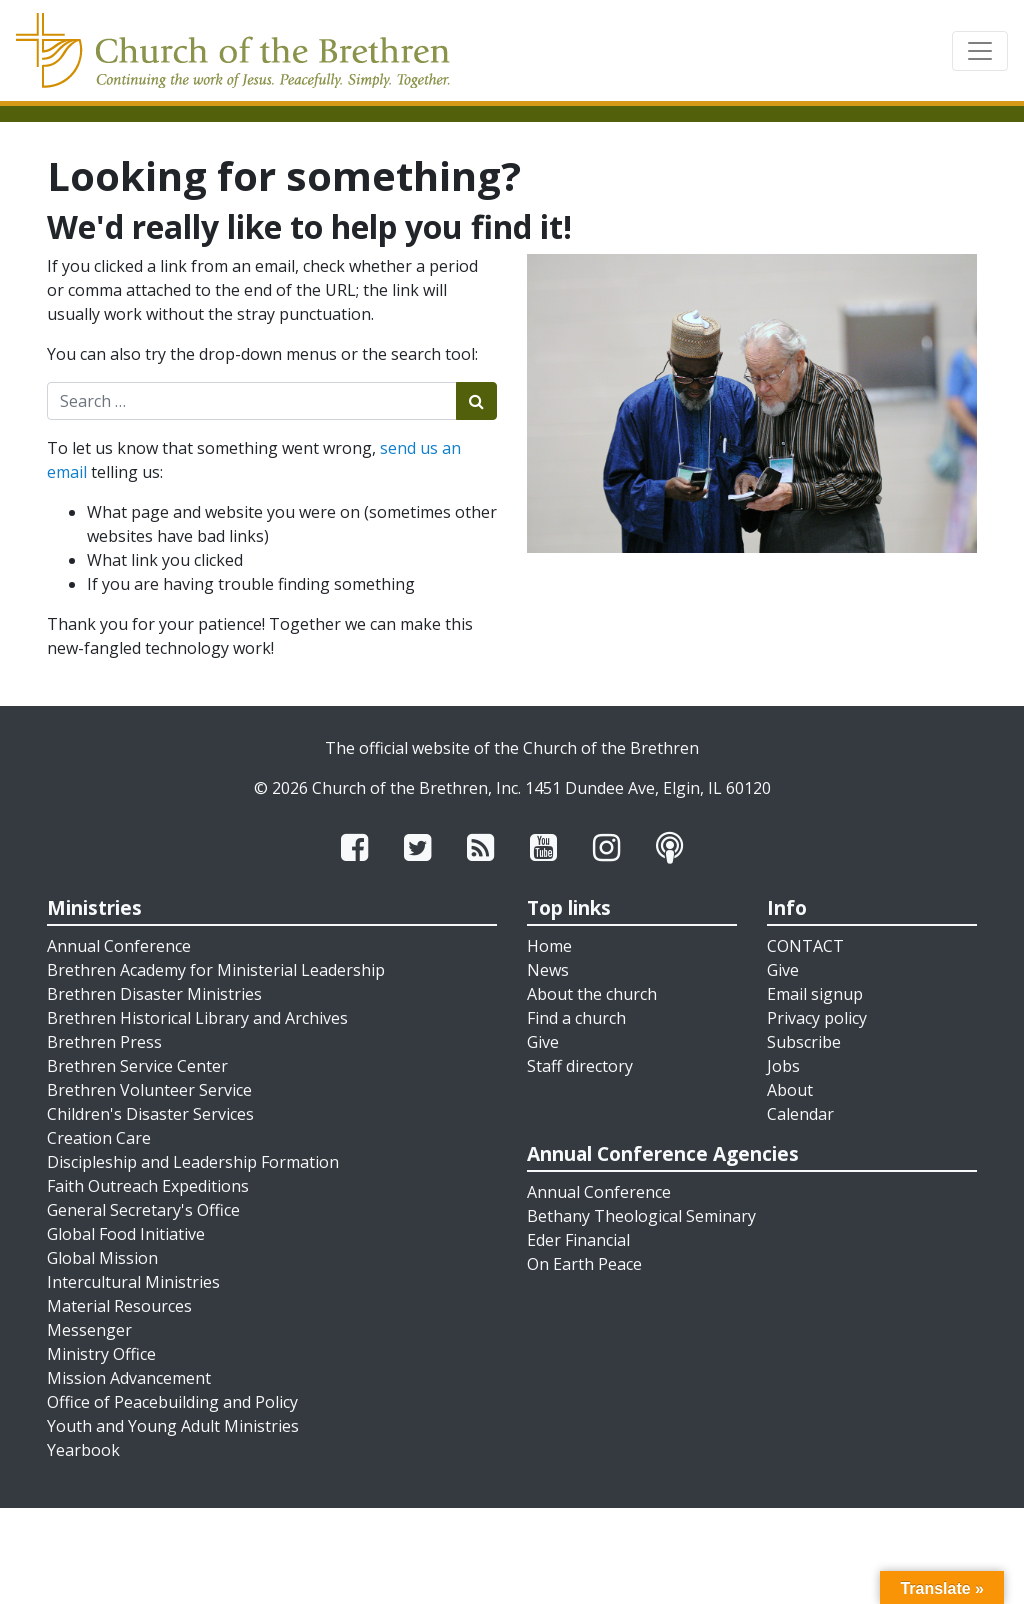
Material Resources (119, 1306)
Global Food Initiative (126, 1234)
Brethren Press (104, 1042)
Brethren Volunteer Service (149, 1090)
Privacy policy (817, 1018)
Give (543, 1042)
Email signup (815, 994)
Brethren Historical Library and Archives (197, 1018)
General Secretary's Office (143, 1210)
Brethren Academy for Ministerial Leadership (216, 970)
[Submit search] (476, 401)
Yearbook (83, 1450)
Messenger (89, 1330)
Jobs (783, 1066)
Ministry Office (101, 1354)
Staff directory (580, 1066)
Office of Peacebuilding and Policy (172, 1402)
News (548, 970)
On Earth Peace (584, 1264)
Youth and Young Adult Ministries (173, 1426)
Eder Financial (578, 1240)
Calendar (800, 1114)
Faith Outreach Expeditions (148, 1186)
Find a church (576, 1018)
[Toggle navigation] (980, 51)
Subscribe (804, 1042)
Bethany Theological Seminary (641, 1216)
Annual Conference (119, 946)
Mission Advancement (129, 1378)
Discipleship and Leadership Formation (193, 1162)
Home (549, 946)
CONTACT (805, 946)
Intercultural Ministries (133, 1282)
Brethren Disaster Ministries (154, 994)
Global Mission (102, 1258)
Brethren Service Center (137, 1066)
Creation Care (99, 1138)
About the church (592, 994)
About (790, 1090)
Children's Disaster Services (150, 1114)
